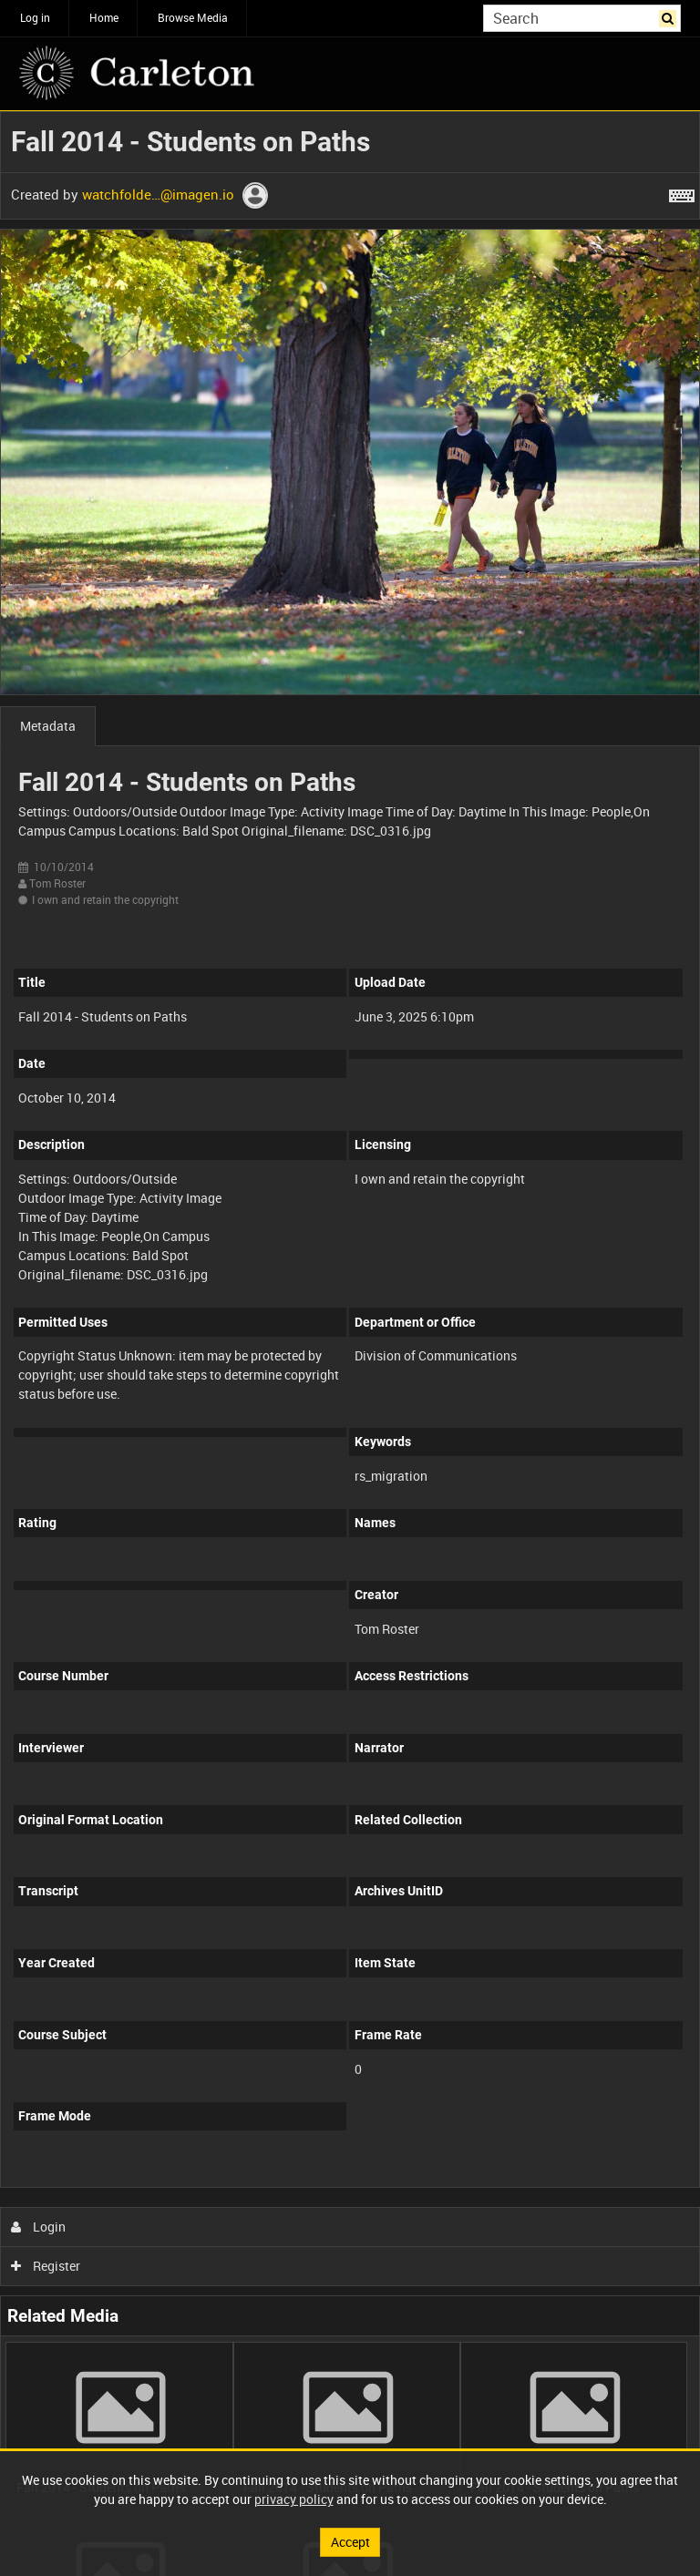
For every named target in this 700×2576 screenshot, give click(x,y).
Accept (350, 2541)
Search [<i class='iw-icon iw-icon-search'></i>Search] (670, 16)
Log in (35, 17)
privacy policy (294, 2499)
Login (39, 2226)
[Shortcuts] (682, 192)
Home (103, 17)
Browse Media (193, 17)
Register (46, 2265)
